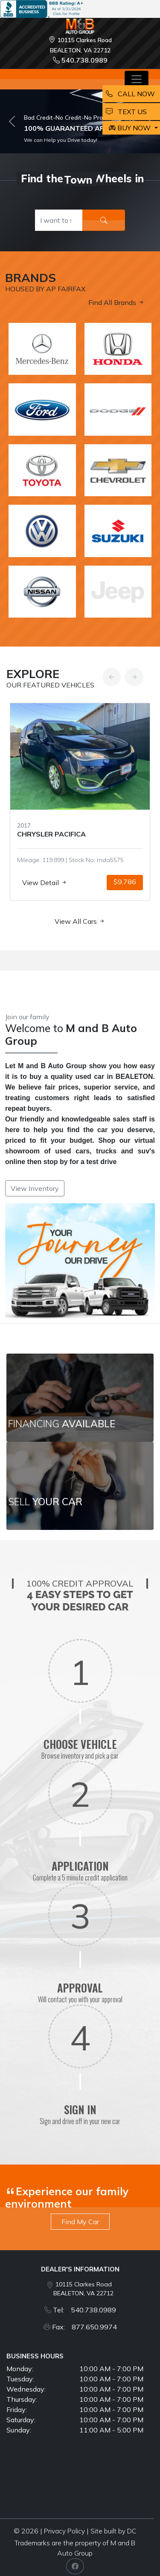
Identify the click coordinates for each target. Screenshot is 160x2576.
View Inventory (35, 1188)
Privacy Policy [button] (64, 2531)
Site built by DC (113, 2531)
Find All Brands (116, 302)
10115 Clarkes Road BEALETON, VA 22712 (83, 2288)
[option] (80, 802)
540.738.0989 (80, 60)
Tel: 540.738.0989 (84, 2310)
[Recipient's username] (59, 220)
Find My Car (80, 2221)
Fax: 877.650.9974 (84, 2327)
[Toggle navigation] (136, 79)
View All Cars (80, 921)
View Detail (44, 882)
